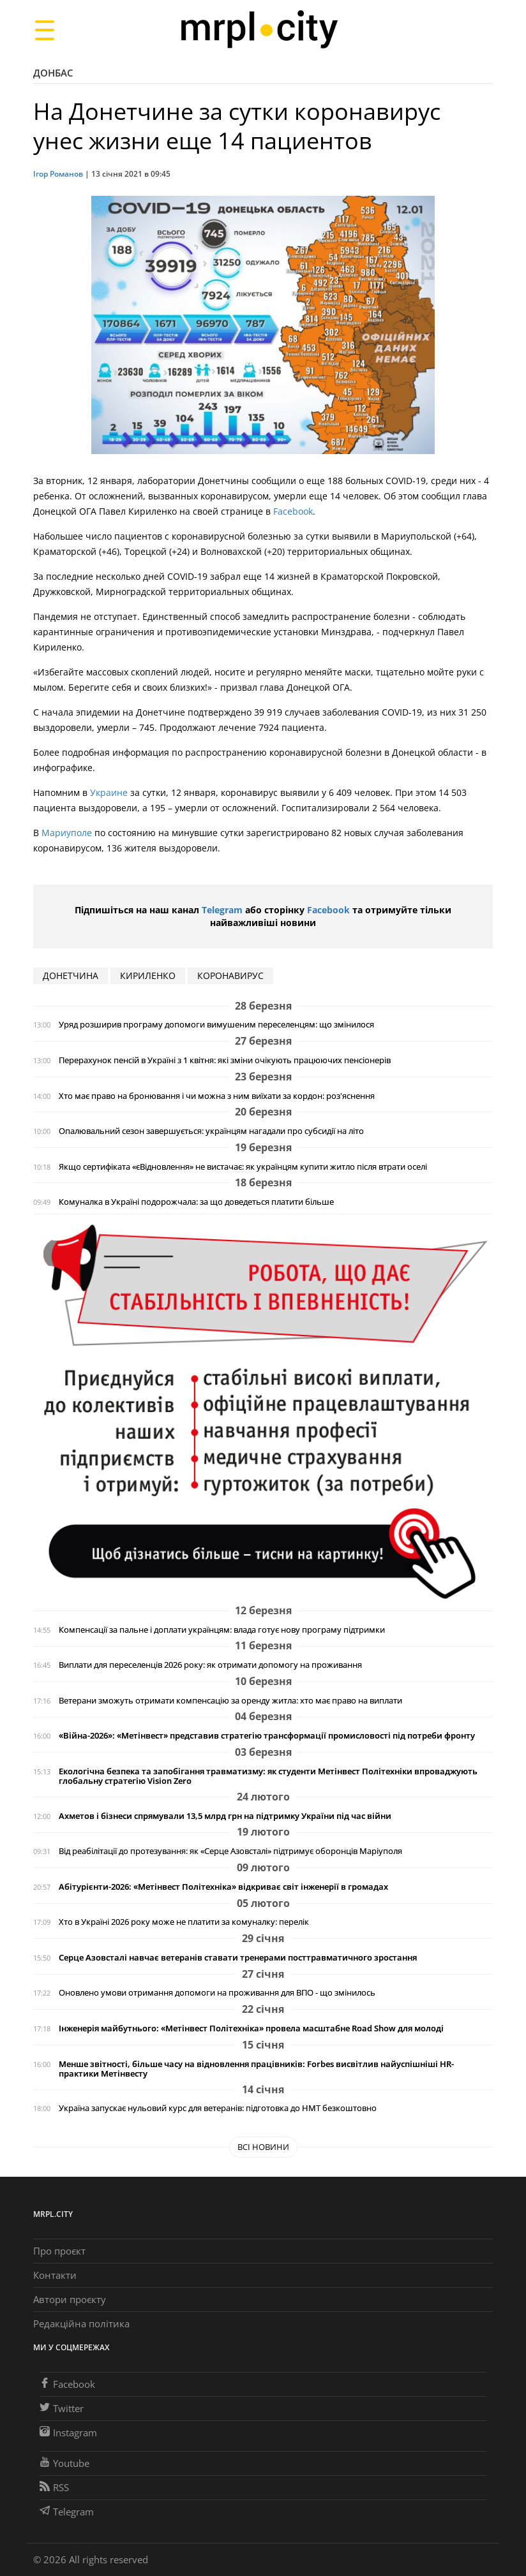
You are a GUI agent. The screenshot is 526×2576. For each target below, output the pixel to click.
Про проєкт (59, 2250)
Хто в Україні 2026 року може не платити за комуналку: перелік (184, 1922)
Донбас (53, 72)
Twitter (62, 2408)
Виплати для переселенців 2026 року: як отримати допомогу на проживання (210, 1665)
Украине (109, 792)
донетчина (70, 975)
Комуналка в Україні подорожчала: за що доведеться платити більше (196, 1202)
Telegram (222, 910)
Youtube (64, 2463)
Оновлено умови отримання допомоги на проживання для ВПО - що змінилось (217, 1993)
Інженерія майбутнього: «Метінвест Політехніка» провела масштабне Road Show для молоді (251, 2028)
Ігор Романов (58, 173)
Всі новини (263, 2147)
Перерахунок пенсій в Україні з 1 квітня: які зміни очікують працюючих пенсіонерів (225, 1060)
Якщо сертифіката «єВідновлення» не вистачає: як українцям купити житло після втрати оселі (243, 1167)
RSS (54, 2487)
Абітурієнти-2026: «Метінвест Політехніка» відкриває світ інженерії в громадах (223, 1887)
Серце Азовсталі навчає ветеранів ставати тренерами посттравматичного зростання (238, 1957)
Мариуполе (66, 833)
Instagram (68, 2432)
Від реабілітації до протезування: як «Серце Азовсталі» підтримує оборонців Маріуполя (230, 1851)
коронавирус (230, 975)
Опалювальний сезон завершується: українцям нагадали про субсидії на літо (211, 1131)
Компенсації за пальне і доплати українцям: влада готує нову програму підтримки (222, 1630)
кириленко (148, 975)
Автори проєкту (69, 2299)
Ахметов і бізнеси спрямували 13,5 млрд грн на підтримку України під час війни (225, 1816)
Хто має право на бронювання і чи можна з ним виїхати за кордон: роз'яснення (217, 1096)
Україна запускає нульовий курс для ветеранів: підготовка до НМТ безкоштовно (218, 2108)
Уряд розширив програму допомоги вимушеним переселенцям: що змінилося (216, 1024)
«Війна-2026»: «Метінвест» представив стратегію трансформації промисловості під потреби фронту (267, 1736)
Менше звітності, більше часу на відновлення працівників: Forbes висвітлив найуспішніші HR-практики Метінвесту (256, 2069)
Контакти (55, 2275)
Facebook (293, 511)
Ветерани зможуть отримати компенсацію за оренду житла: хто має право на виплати (230, 1700)
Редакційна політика (81, 2323)
